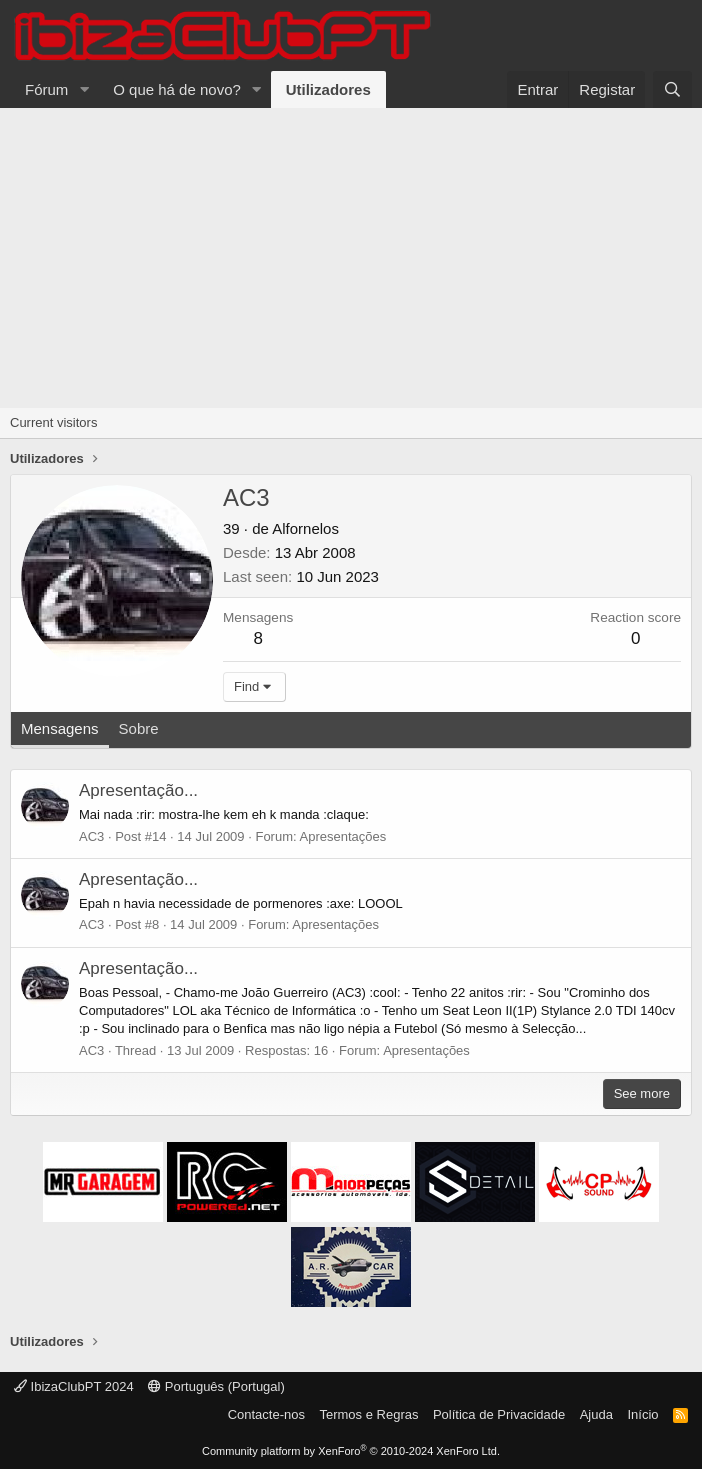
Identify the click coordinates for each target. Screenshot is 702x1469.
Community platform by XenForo (351, 1451)
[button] (84, 89)
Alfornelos (305, 528)
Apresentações (343, 836)
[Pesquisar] (672, 89)
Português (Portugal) (216, 1386)
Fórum (46, 89)
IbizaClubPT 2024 (74, 1386)
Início (642, 1414)
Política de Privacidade (499, 1414)
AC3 (91, 836)
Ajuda (596, 1414)
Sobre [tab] (139, 728)
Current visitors (53, 422)
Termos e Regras (368, 1414)
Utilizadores (328, 89)
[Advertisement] (351, 258)
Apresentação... (138, 790)
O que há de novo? (177, 89)
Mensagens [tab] (60, 728)
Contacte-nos (266, 1414)
